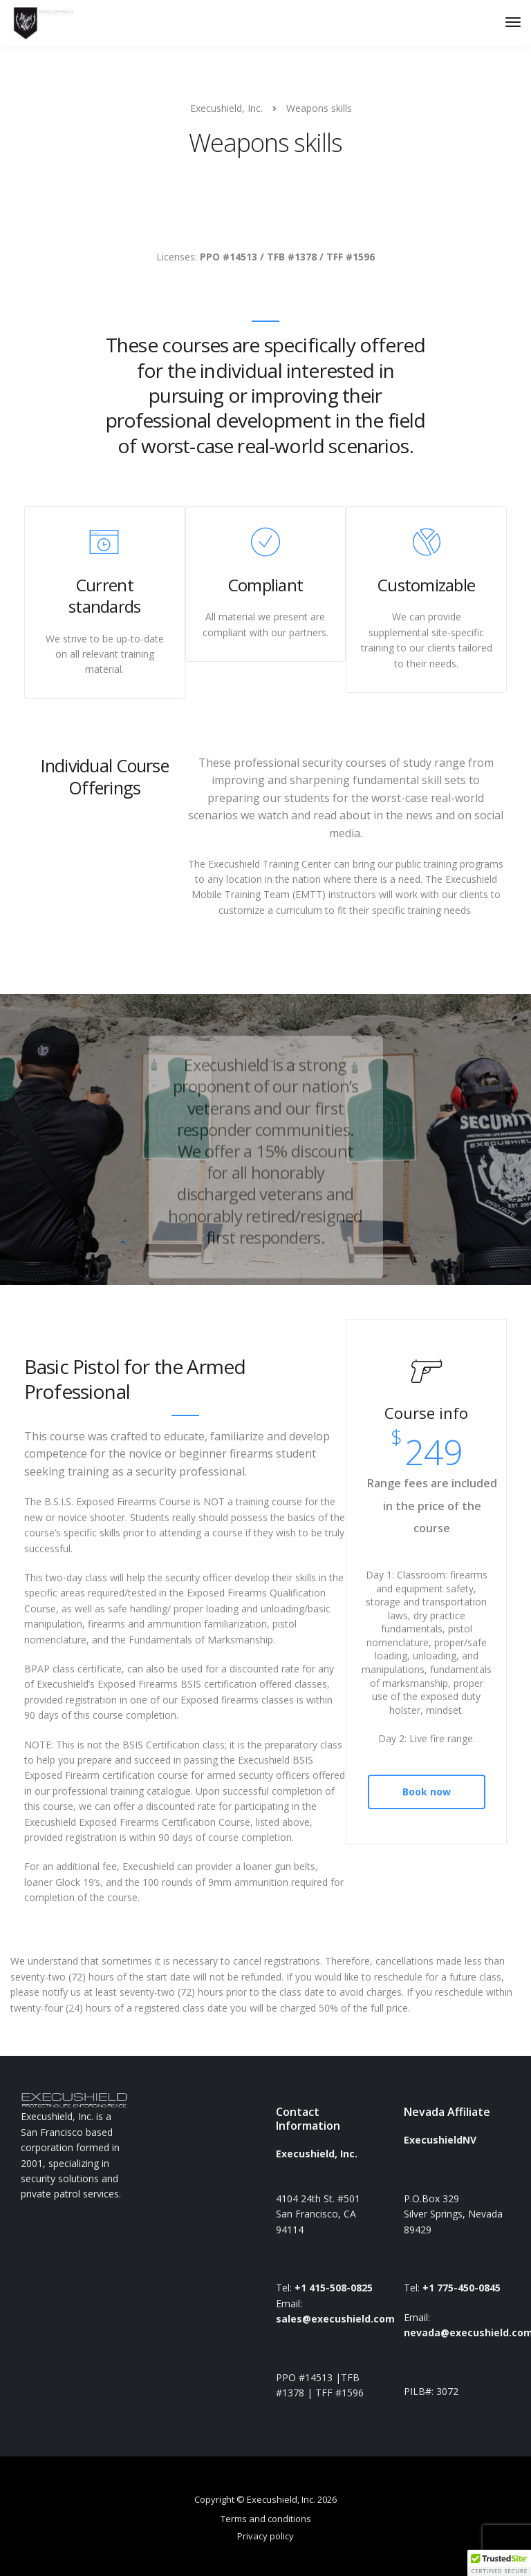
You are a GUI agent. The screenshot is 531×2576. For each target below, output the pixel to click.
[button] (499, 2563)
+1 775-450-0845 (461, 2287)
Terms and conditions (266, 2518)
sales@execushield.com (335, 2318)
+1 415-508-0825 (334, 2287)
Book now (426, 1791)
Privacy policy (265, 2536)
